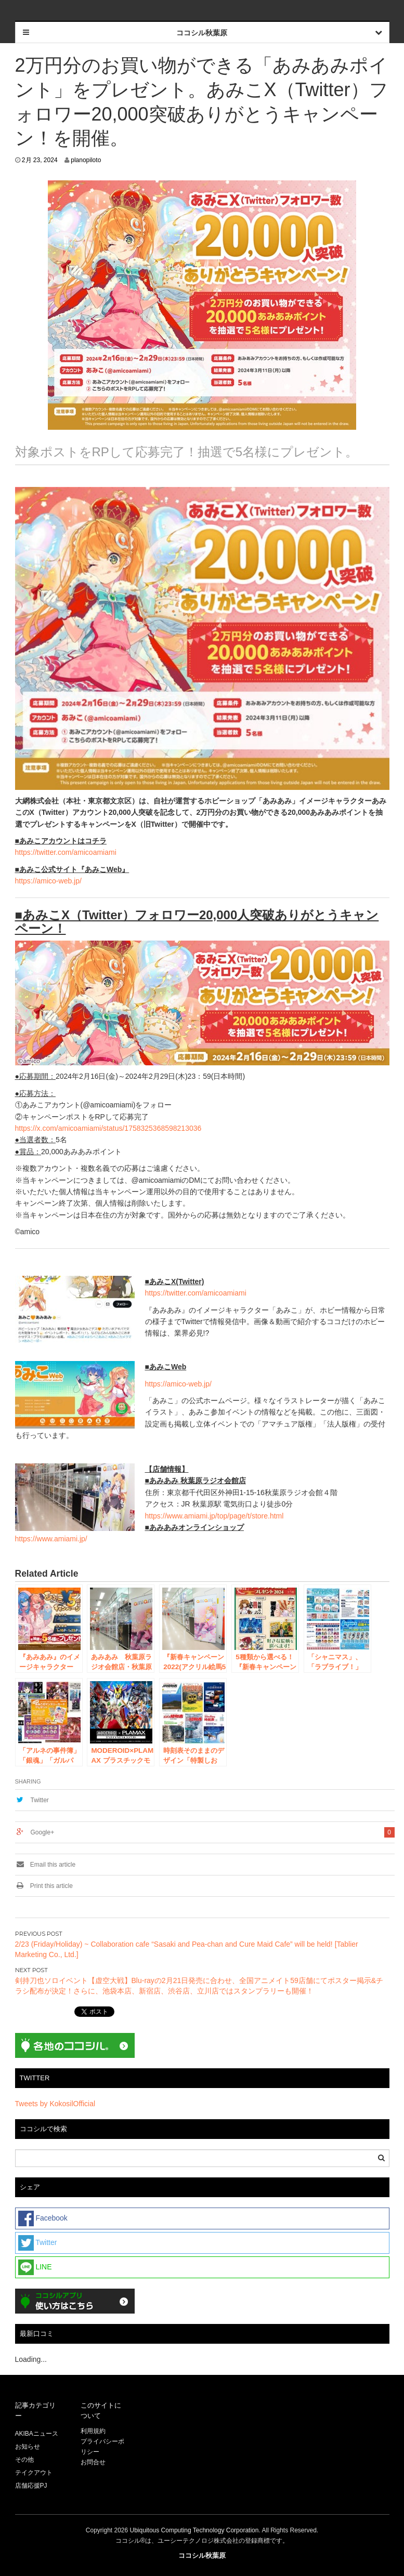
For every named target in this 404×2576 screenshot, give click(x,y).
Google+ (43, 1832)
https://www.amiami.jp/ (51, 1539)
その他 (24, 2459)
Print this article (44, 1886)
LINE (35, 2267)
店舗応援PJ (31, 2485)
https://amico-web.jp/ (48, 881)
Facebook (43, 2218)
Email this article (45, 1864)
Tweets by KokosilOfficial (55, 2103)
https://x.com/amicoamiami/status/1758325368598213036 (108, 1128)
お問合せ (93, 2462)
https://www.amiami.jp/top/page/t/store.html (214, 1516)
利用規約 (93, 2431)
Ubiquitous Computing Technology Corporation (194, 2530)
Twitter (40, 1800)
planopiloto (86, 160)
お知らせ (27, 2446)
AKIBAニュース (36, 2433)
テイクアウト (34, 2472)
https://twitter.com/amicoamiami (65, 852)
